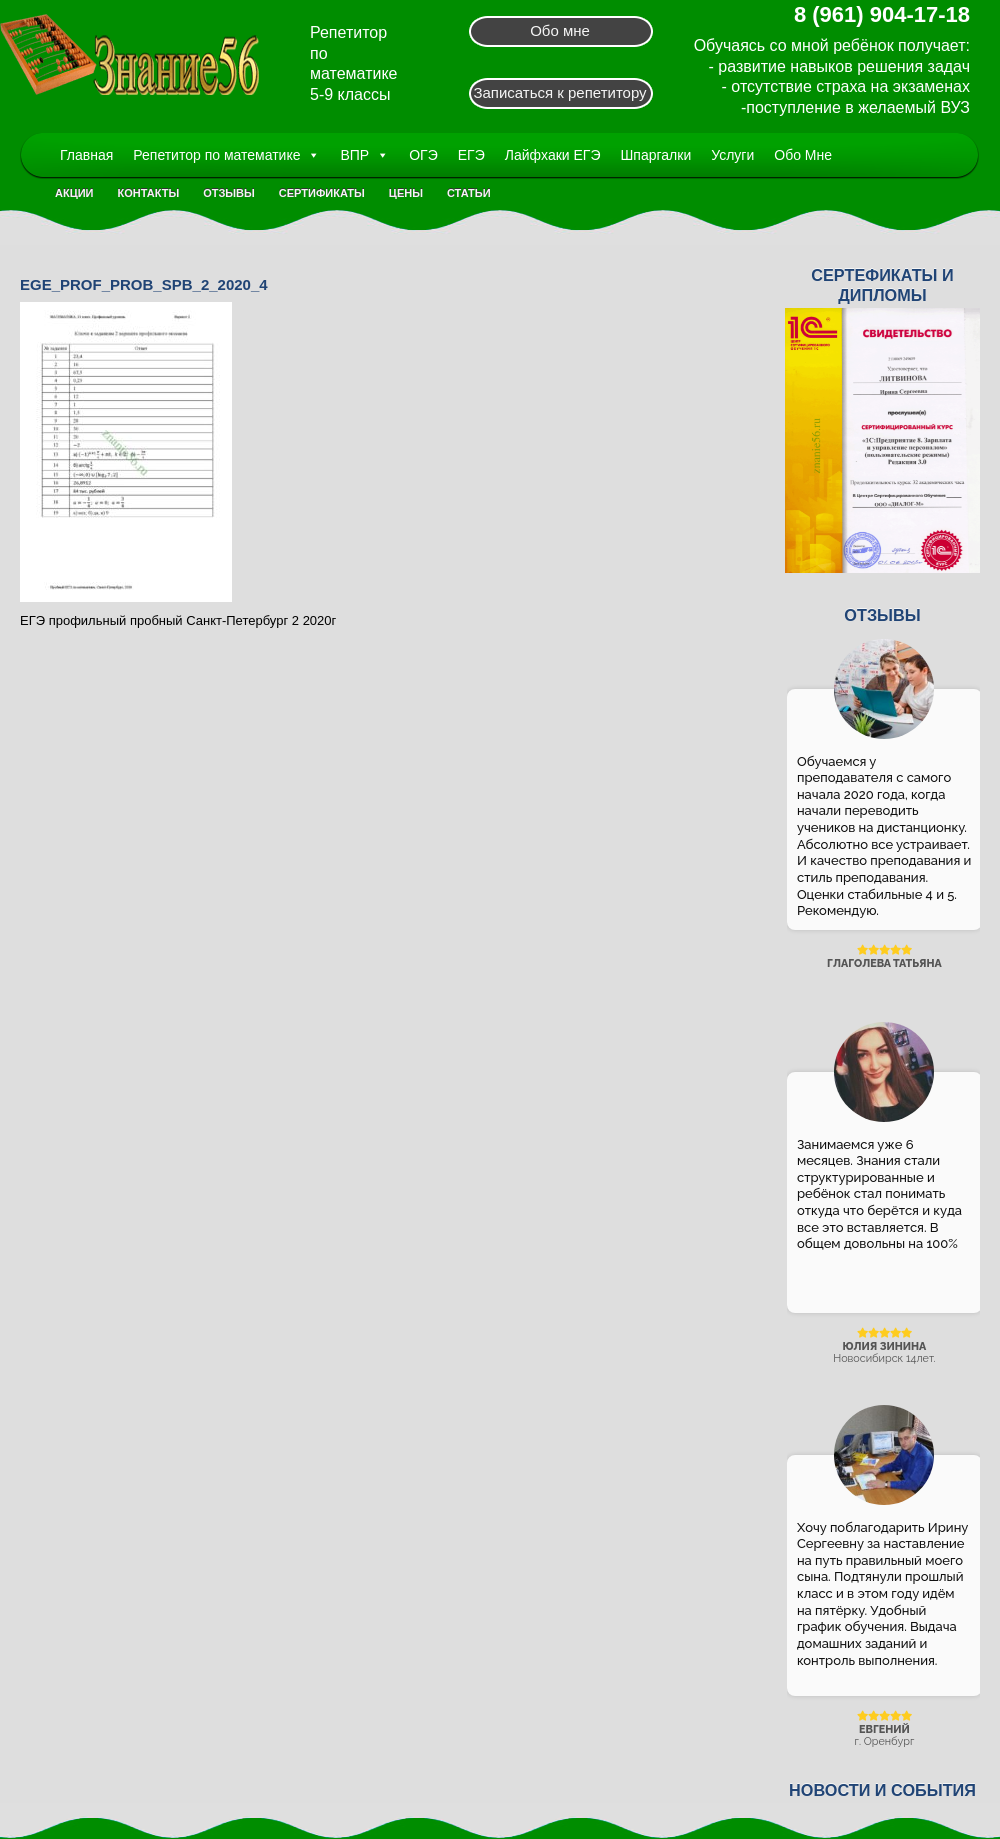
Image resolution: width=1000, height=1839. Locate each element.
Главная (86, 155)
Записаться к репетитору (559, 92)
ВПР (364, 155)
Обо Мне (803, 155)
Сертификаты (322, 193)
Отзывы (229, 193)
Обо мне (560, 30)
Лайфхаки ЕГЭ (553, 155)
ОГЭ (423, 155)
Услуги (732, 155)
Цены (406, 193)
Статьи (469, 193)
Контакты (149, 193)
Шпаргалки (656, 155)
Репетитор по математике (226, 155)
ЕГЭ (471, 155)
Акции (74, 193)
